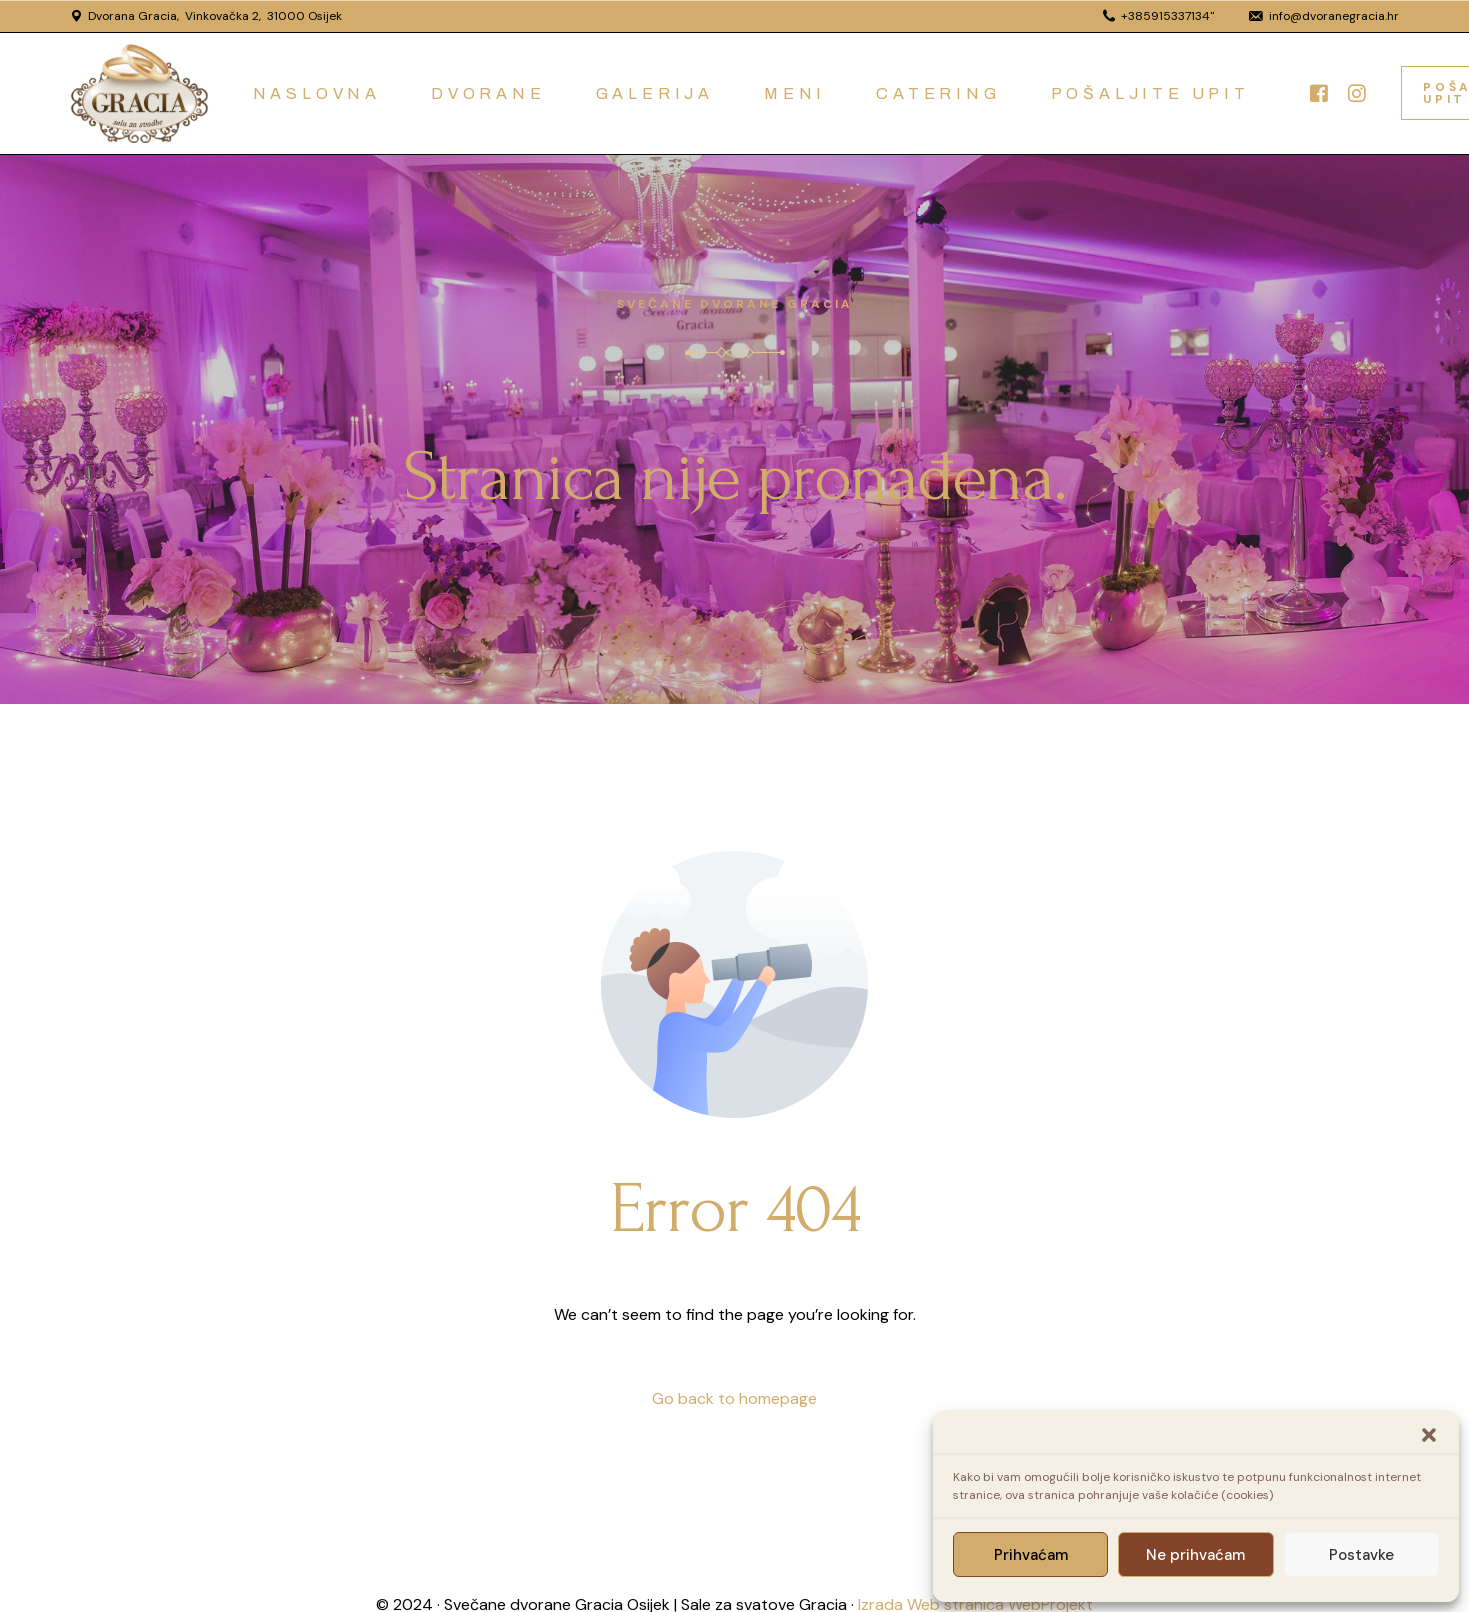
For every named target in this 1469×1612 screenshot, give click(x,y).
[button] (1429, 1435)
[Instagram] (1357, 91)
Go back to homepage (734, 1398)
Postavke (1361, 1555)
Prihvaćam (1031, 1555)
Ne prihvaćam (1195, 1555)
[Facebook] (1319, 91)
